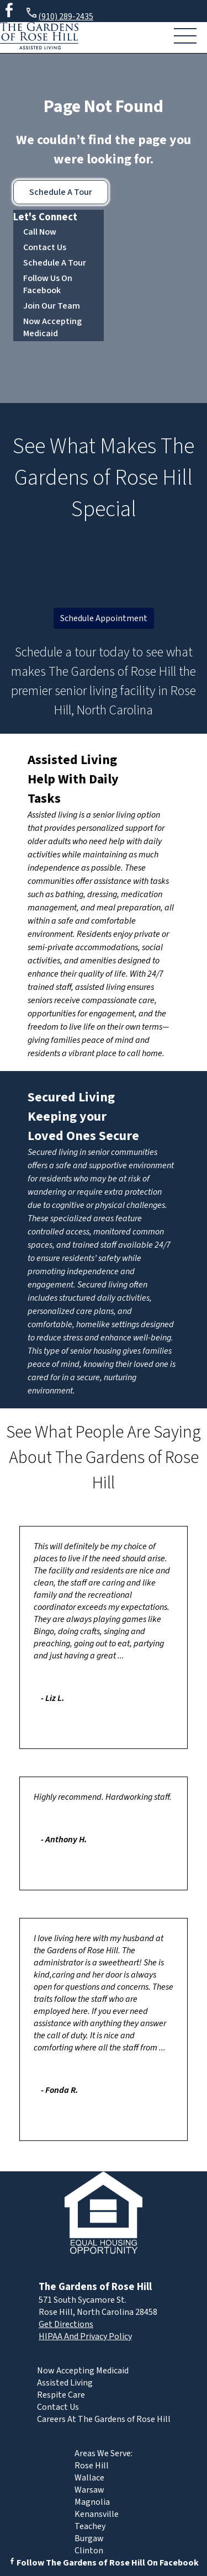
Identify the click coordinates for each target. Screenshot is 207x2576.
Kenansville (97, 2514)
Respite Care (61, 2395)
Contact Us (44, 247)
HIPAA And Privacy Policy (85, 2336)
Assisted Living (72, 760)
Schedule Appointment (103, 618)
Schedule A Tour (60, 192)
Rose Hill (92, 2466)
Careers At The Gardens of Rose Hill (104, 2419)
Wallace (89, 2478)
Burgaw (89, 2538)
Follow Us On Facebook (47, 284)
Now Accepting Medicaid (52, 327)
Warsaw (89, 2490)
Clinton (89, 2551)
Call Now (39, 232)
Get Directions (66, 2324)
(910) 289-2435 (59, 15)
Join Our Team (51, 306)
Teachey (90, 2526)
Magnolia (92, 2502)
